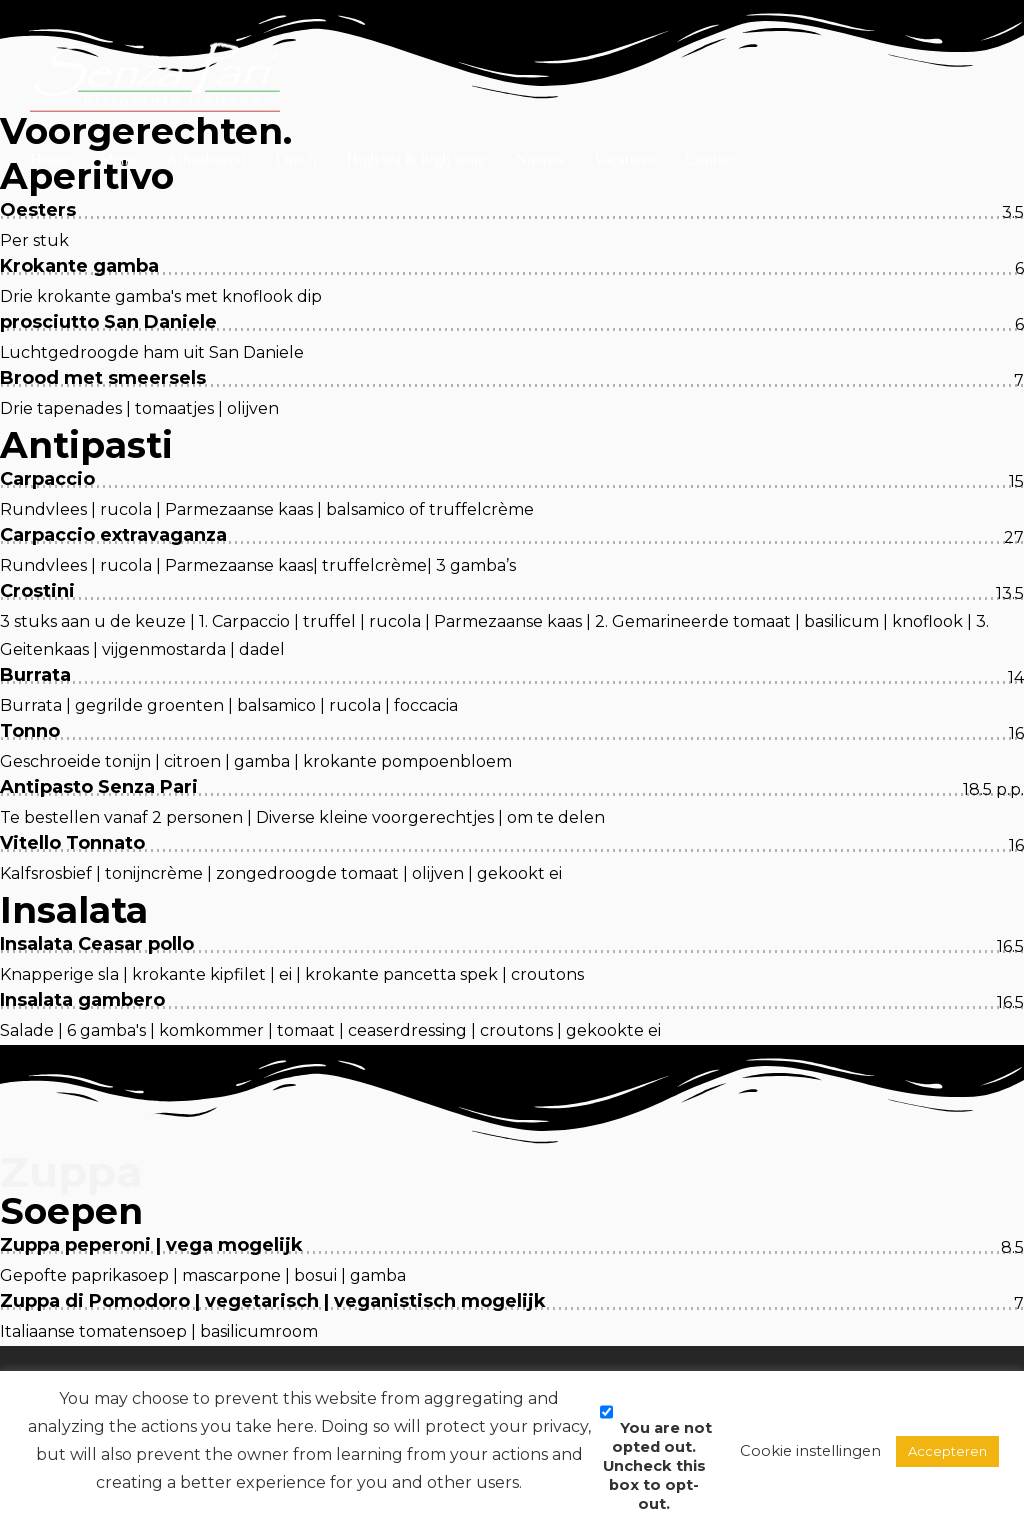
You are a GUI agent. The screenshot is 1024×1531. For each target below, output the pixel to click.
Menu (117, 95)
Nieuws (539, 95)
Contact (711, 95)
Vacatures (625, 95)
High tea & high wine (415, 95)
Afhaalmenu (205, 95)
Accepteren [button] (947, 1451)
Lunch (296, 95)
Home (49, 95)
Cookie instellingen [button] (810, 1451)
